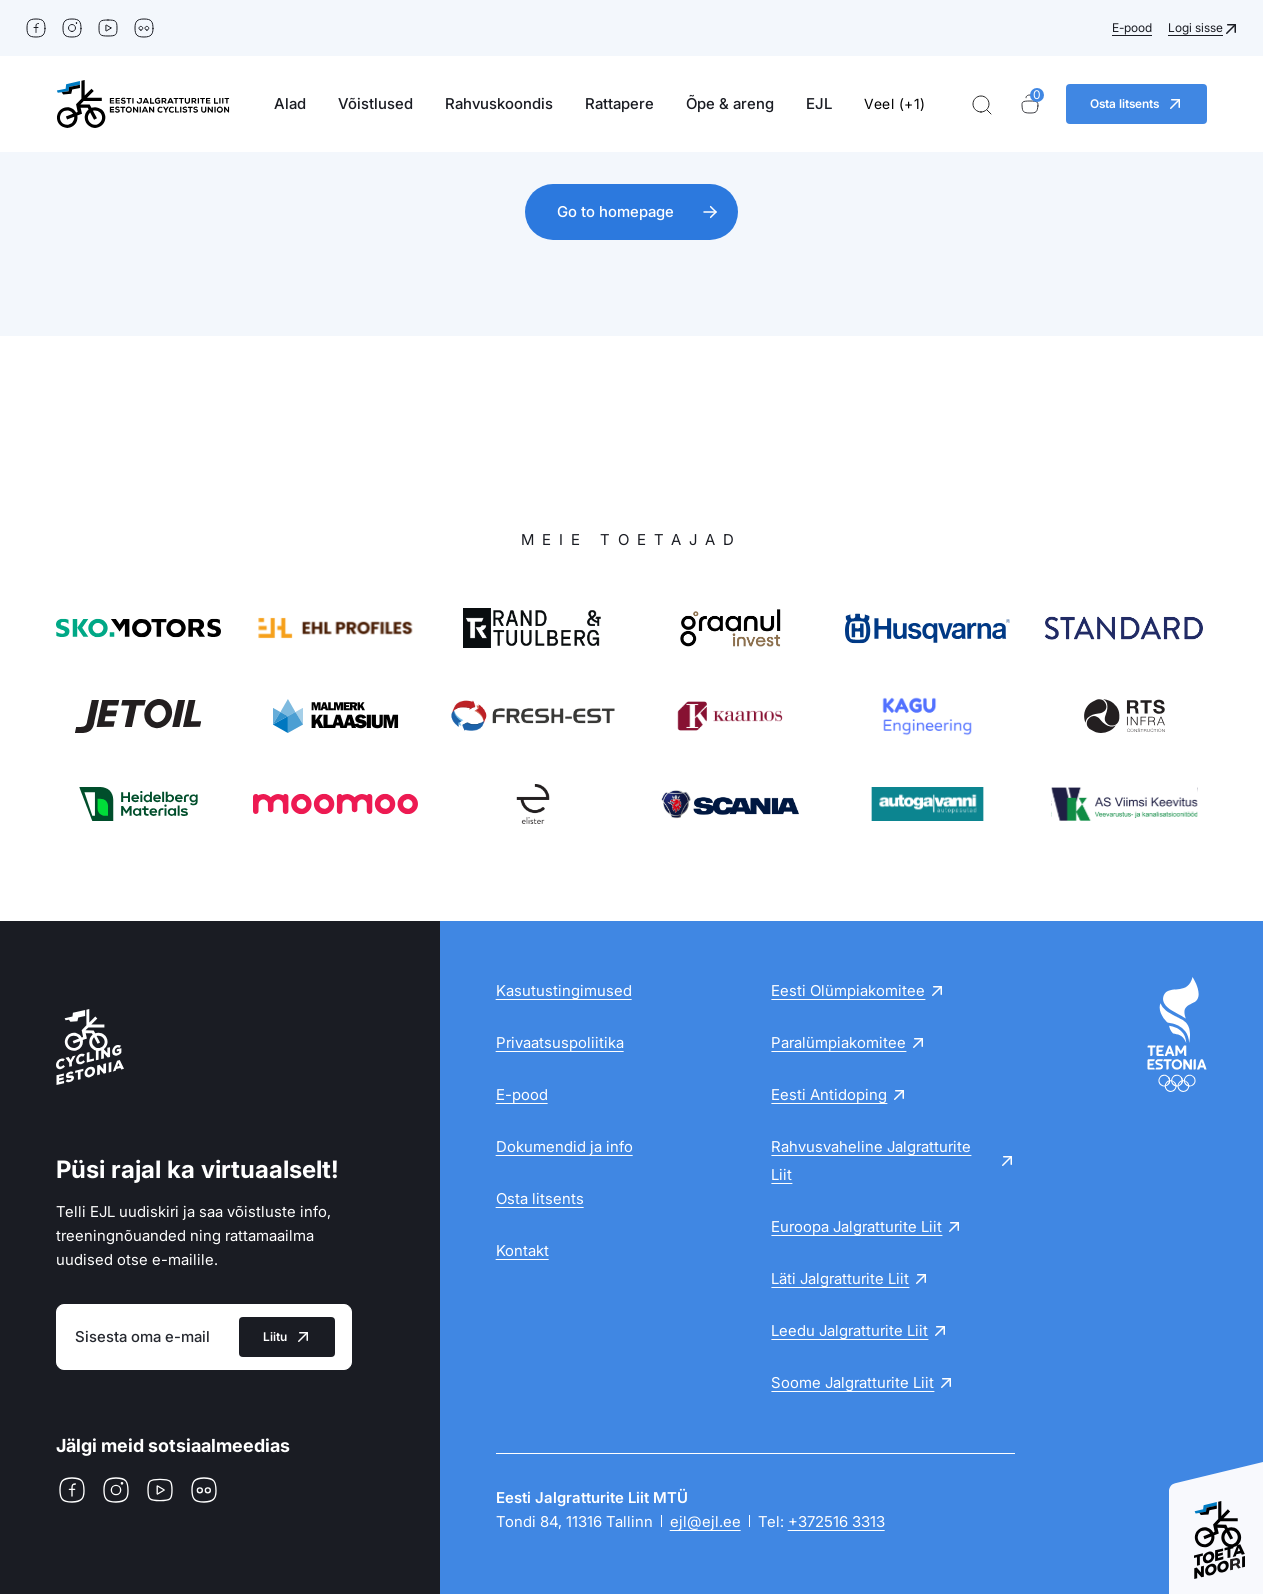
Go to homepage (615, 211)
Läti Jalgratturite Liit (840, 1278)
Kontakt (522, 1250)
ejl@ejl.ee (705, 1521)
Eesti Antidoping (829, 1094)
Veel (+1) (895, 103)
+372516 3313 (836, 1521)
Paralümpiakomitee (838, 1042)
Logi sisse (1195, 27)
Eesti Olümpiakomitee (848, 990)
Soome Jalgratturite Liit (852, 1382)
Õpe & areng (730, 103)
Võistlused (375, 103)
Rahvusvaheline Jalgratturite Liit (871, 1160)
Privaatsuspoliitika (560, 1042)
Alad (290, 103)
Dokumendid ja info (564, 1146)
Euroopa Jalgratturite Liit (856, 1226)
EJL (819, 103)
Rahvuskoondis (499, 103)
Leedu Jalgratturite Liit (849, 1330)
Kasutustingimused (564, 990)
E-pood (1132, 27)
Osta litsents (540, 1198)
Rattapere (619, 103)
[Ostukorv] (1030, 104)
